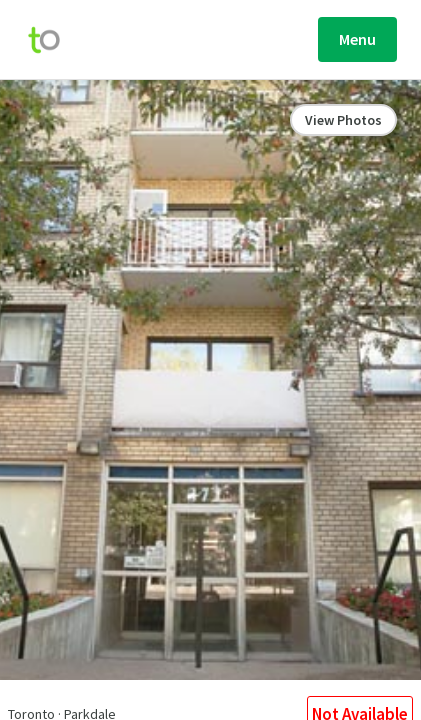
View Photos (343, 120)
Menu (357, 39)
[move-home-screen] (54, 40)
